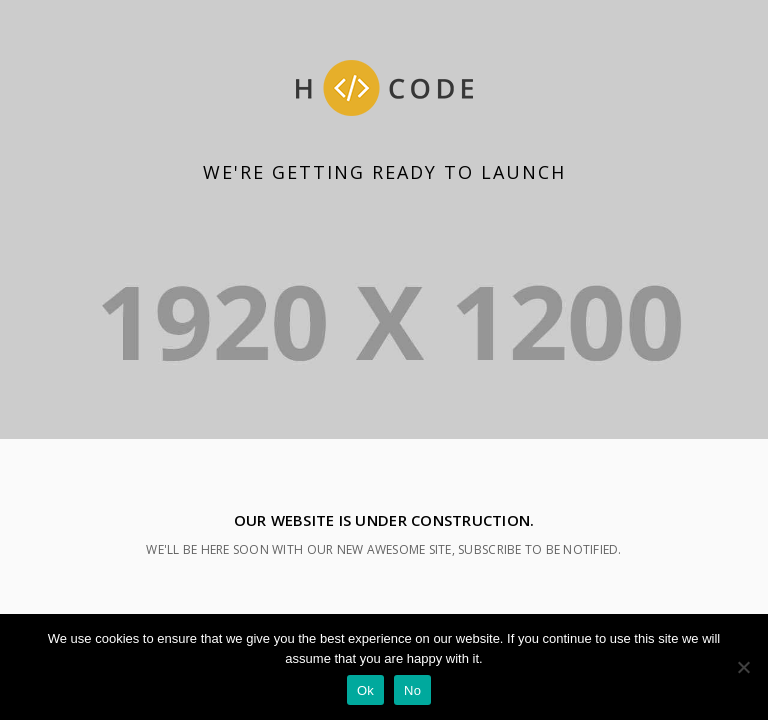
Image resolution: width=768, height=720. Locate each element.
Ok (365, 690)
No (412, 690)
